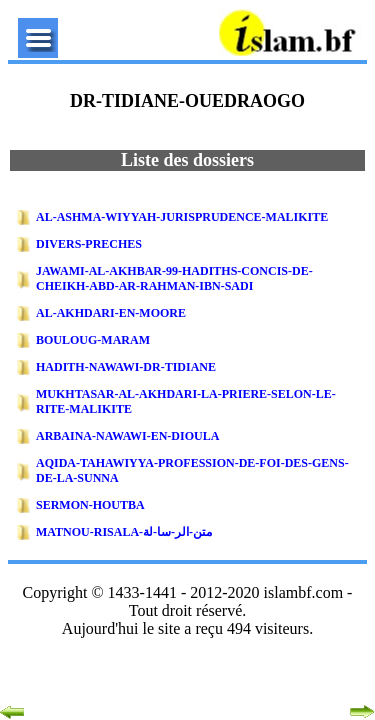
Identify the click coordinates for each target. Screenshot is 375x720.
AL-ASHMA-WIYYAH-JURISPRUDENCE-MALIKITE (182, 217)
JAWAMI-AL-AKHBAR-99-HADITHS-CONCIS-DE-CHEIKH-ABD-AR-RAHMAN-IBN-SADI (174, 278)
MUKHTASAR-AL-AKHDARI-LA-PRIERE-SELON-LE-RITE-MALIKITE (186, 401)
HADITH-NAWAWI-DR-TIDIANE (126, 367)
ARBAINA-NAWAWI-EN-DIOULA (127, 436)
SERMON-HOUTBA (90, 505)
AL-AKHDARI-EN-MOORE (111, 313)
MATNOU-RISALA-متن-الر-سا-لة (124, 532)
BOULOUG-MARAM (93, 340)
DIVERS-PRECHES (89, 244)
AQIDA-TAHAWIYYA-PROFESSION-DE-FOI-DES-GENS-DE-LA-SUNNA (192, 470)
